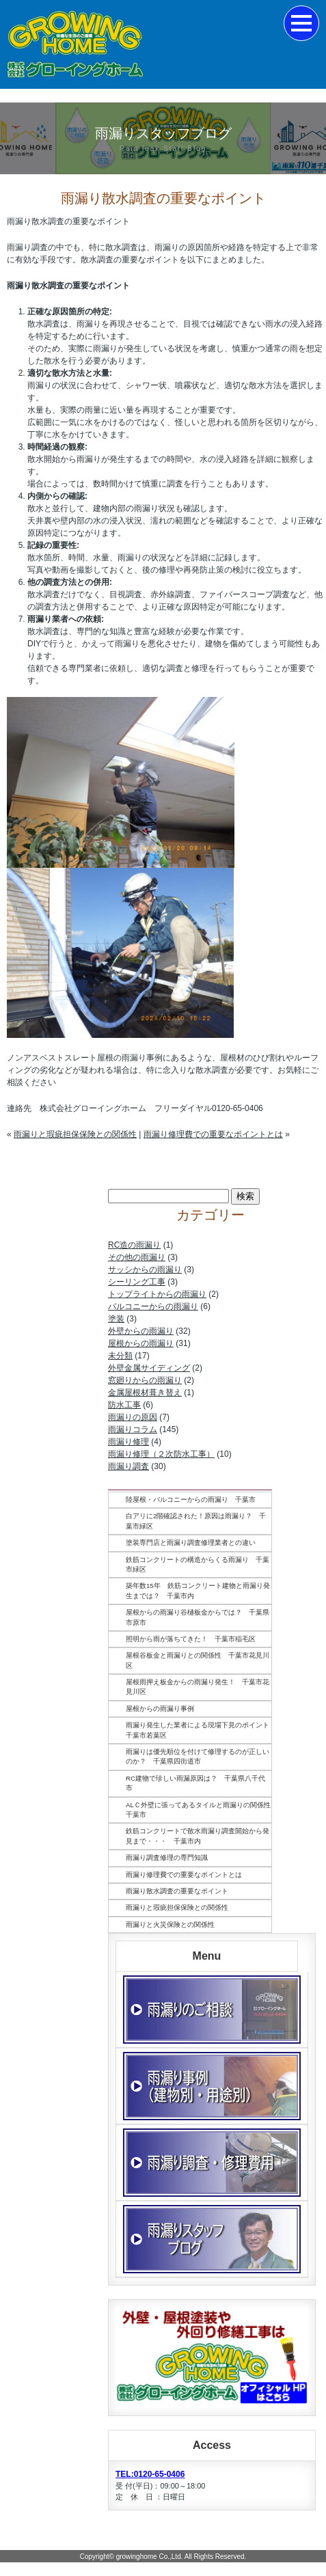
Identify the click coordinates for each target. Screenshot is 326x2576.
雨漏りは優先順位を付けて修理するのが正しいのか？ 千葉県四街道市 (197, 1756)
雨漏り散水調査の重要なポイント (177, 1891)
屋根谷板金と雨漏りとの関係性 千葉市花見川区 (197, 1660)
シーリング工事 (136, 1282)
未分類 (120, 1355)
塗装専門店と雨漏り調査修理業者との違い (191, 1542)
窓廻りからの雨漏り (145, 1380)
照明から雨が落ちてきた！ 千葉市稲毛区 (191, 1639)
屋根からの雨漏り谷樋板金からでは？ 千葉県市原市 (197, 1617)
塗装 (116, 1319)
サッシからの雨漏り (145, 1269)
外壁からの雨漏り (141, 1331)
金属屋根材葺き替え (145, 1392)
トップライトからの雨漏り (157, 1294)
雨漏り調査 (128, 1466)
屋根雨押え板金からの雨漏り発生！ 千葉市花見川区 (197, 1686)
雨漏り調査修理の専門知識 (167, 1857)
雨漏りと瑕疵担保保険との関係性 (75, 1134)
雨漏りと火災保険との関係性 (170, 1924)
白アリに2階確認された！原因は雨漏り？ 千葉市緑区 (196, 1520)
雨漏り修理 (128, 1442)
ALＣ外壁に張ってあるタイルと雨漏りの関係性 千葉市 (198, 1809)
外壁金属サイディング (149, 1368)
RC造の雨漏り (134, 1245)
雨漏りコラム (132, 1429)
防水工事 (124, 1405)
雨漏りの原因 (132, 1417)
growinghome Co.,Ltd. (149, 2556)
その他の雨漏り (136, 1257)
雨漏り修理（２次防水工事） (161, 1454)
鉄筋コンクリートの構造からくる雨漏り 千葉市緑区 (197, 1564)
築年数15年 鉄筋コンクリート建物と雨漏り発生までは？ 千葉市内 (198, 1590)
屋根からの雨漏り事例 (160, 1708)
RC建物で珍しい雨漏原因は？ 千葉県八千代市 (195, 1783)
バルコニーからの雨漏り (153, 1306)
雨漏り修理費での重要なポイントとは (213, 1134)
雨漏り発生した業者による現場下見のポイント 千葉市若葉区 (198, 1729)
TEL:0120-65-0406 (150, 2474)
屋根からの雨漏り (141, 1343)
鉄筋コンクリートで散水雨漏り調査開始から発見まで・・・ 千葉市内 (197, 1835)
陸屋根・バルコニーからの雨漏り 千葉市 (191, 1499)
